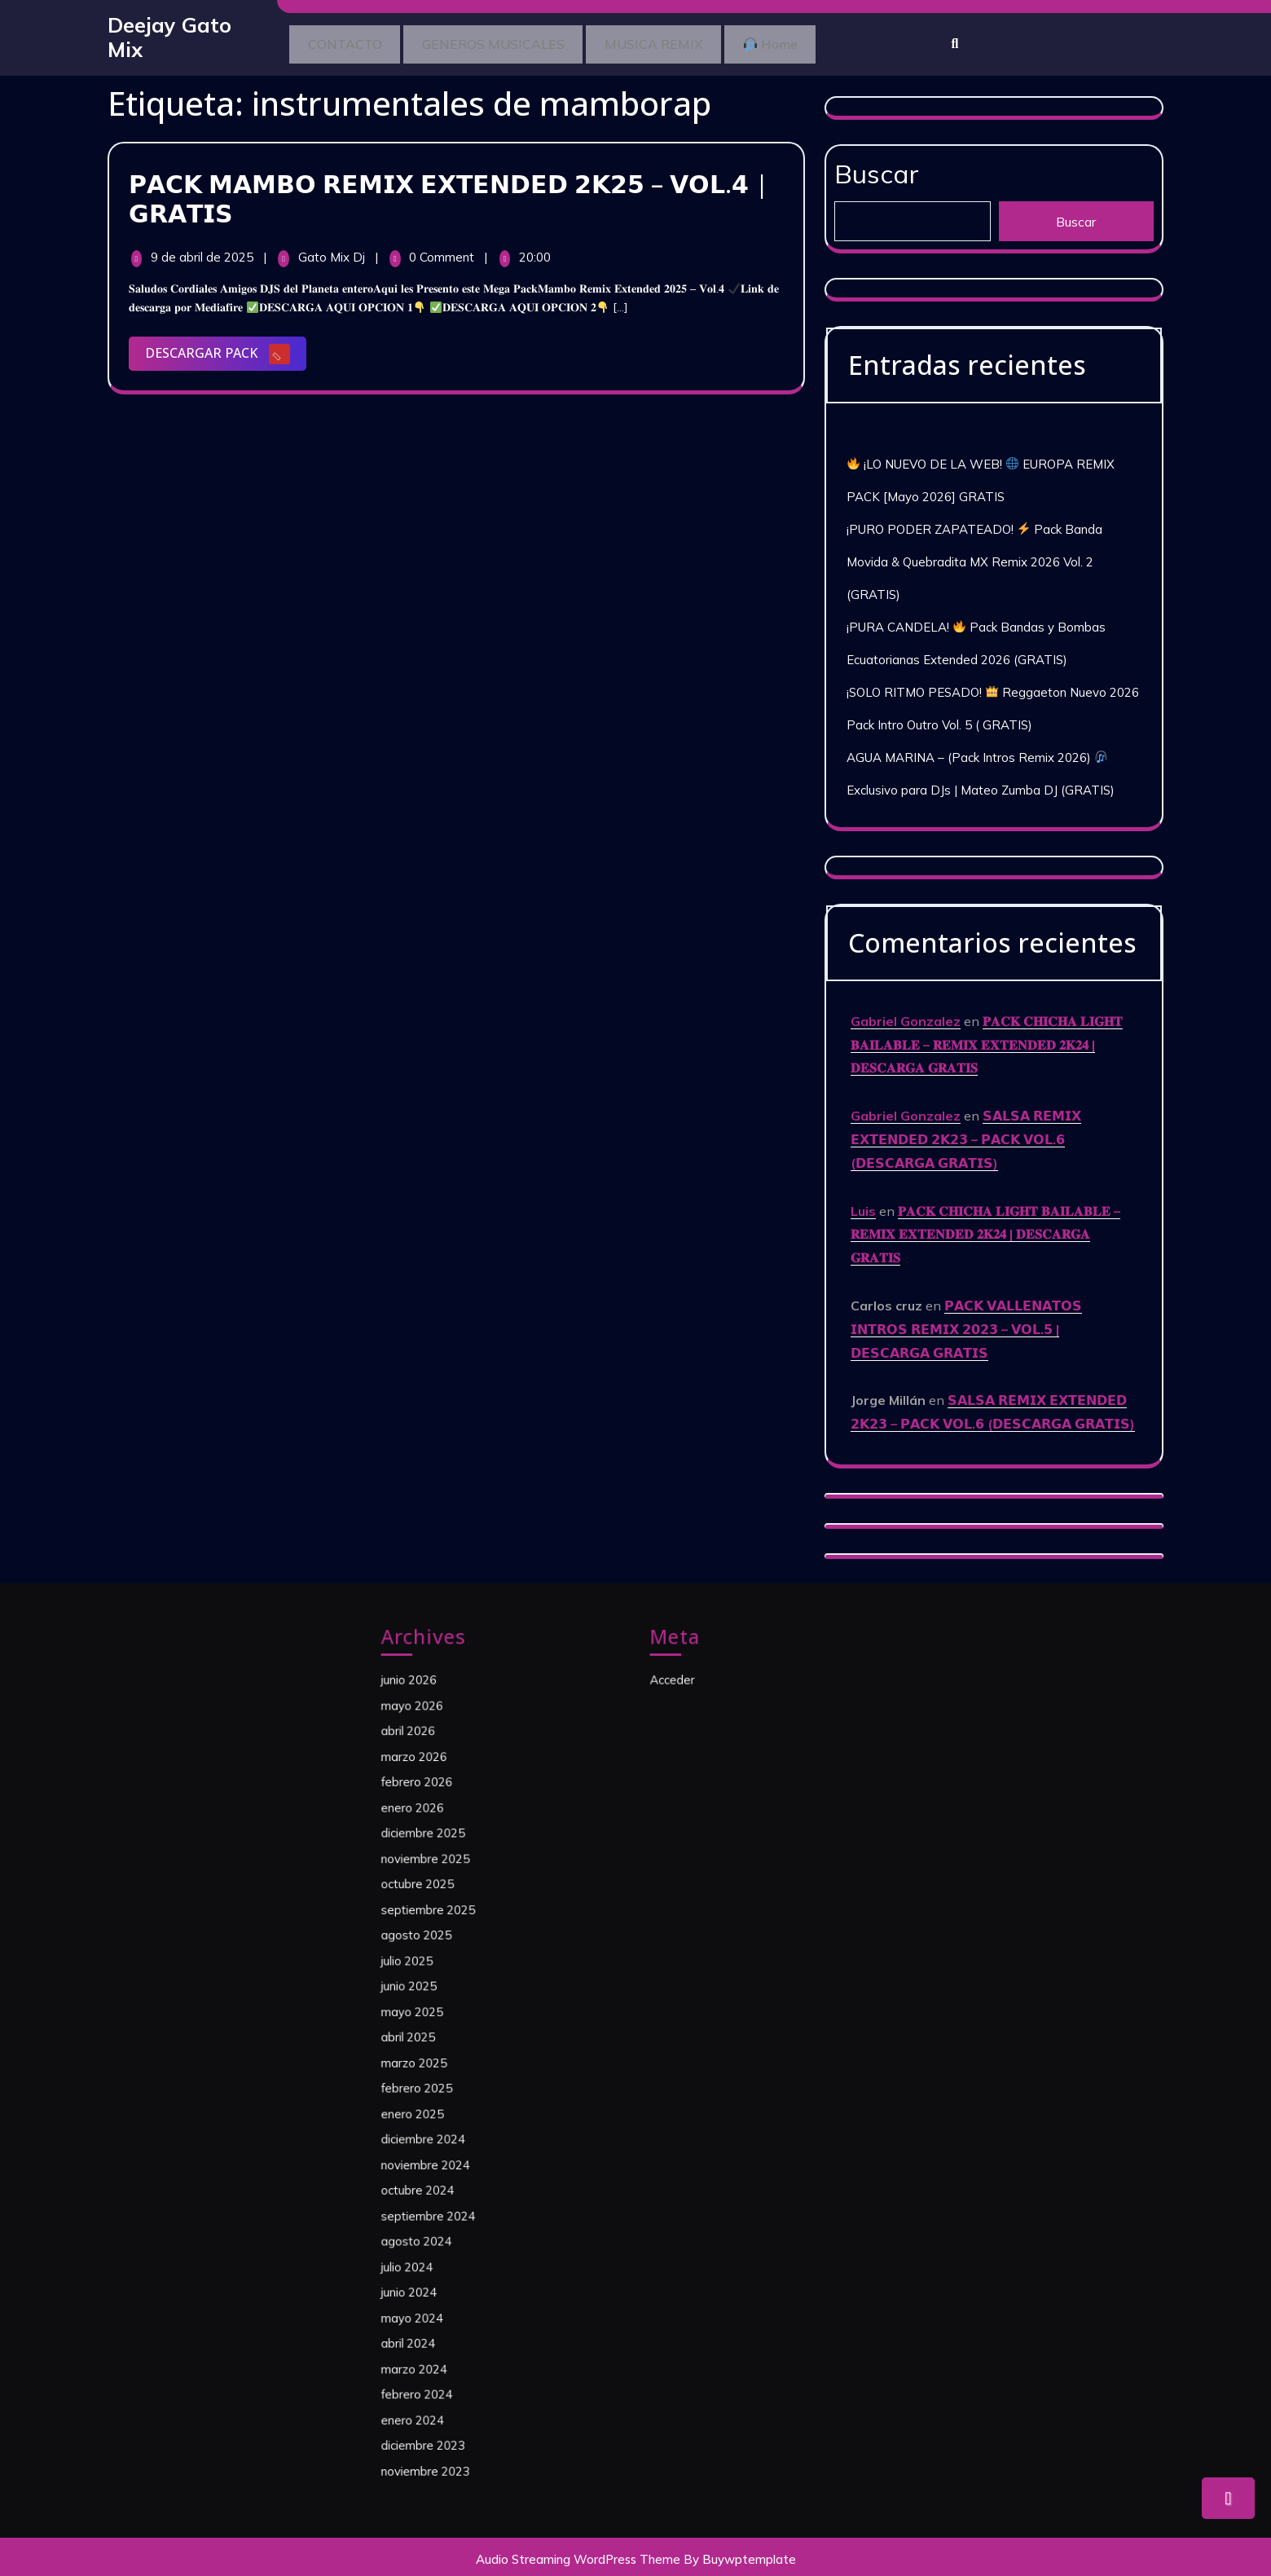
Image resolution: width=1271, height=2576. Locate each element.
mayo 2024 (444, 2218)
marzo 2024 (445, 2251)
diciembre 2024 (450, 2105)
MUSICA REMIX (684, 41)
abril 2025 (441, 2040)
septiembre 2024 (454, 2153)
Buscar (876, 161)
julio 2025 (440, 1992)
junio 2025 (442, 2008)
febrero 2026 (447, 1878)
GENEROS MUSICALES (511, 41)
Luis (863, 1198)
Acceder (707, 1813)
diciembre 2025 (450, 1910)
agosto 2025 (446, 1975)
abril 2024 (441, 2234)
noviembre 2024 (452, 2121)
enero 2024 (444, 2283)
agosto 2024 (446, 2169)
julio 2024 (440, 2186)
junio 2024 (442, 2202)
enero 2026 (444, 1894)
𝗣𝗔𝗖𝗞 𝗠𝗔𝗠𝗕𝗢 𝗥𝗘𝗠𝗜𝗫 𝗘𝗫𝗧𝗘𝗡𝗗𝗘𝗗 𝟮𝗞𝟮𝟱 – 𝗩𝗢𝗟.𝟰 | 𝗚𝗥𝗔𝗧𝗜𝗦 (448, 192)
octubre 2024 (447, 2137)
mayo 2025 (444, 2023)
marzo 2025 (445, 2056)
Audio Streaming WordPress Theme (578, 2553)
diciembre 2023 (450, 2299)
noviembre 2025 (452, 1926)
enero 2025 (444, 2089)
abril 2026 (441, 1846)
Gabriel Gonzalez (906, 1008)
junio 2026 (442, 1813)
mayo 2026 (444, 1829)
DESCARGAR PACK (225, 350)
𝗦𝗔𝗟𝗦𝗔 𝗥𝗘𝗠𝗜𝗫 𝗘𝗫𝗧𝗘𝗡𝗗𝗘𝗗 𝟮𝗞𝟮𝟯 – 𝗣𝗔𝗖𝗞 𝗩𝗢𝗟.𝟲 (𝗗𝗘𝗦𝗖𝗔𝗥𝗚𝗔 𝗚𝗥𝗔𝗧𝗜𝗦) (966, 1127)
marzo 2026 (445, 1862)
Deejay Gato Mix (169, 34)
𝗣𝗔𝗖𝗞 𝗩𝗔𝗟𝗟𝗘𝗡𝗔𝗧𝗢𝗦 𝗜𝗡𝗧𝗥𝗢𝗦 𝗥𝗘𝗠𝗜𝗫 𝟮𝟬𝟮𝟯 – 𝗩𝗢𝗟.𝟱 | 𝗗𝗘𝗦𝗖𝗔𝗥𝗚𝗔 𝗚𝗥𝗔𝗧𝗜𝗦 (966, 1317)
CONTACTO (351, 41)
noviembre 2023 (452, 2315)
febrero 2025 (447, 2072)
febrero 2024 (447, 2266)
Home (813, 41)
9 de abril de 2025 (204, 251)
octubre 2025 (447, 1943)
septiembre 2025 (454, 1959)
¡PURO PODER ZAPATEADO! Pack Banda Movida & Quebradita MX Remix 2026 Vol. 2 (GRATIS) (974, 549)
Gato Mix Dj (333, 251)
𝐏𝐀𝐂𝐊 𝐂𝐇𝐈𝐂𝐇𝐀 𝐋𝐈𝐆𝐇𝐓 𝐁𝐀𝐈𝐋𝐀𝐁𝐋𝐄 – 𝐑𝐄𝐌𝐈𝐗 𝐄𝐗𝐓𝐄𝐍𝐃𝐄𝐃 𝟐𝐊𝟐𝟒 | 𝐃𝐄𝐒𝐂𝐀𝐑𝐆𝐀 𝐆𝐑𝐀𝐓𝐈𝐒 (987, 1031)
